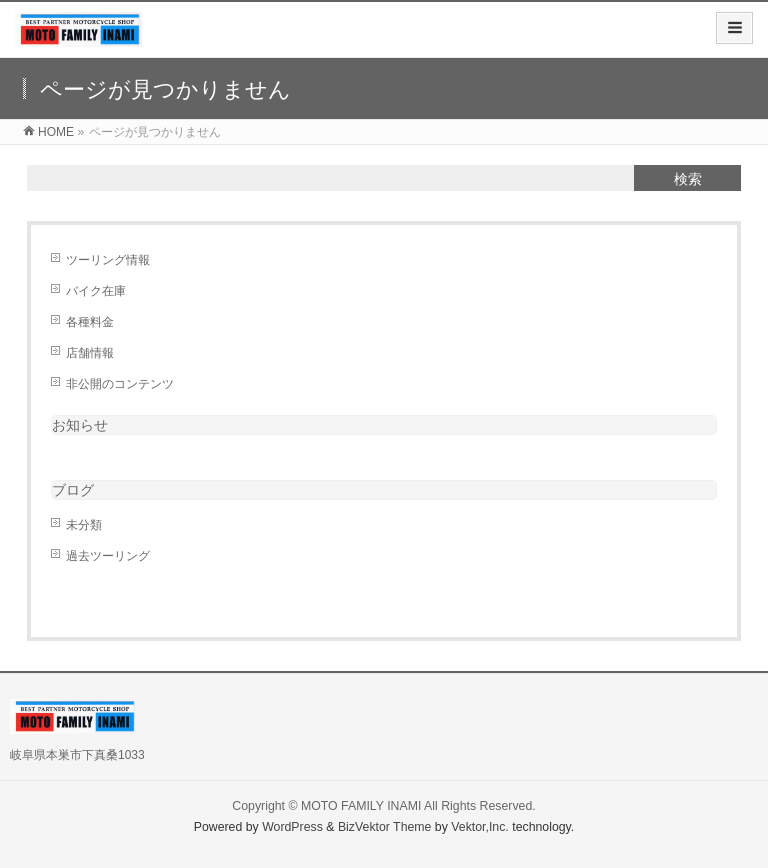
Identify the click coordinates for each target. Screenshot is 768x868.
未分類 (84, 525)
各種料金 (90, 322)
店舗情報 (90, 353)
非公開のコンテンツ (120, 384)
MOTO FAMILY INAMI (361, 806)
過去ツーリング (108, 556)
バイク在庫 (96, 291)
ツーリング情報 (108, 260)
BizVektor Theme (385, 827)
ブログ (73, 490)
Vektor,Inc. (480, 827)
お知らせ (80, 425)
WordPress (292, 827)
